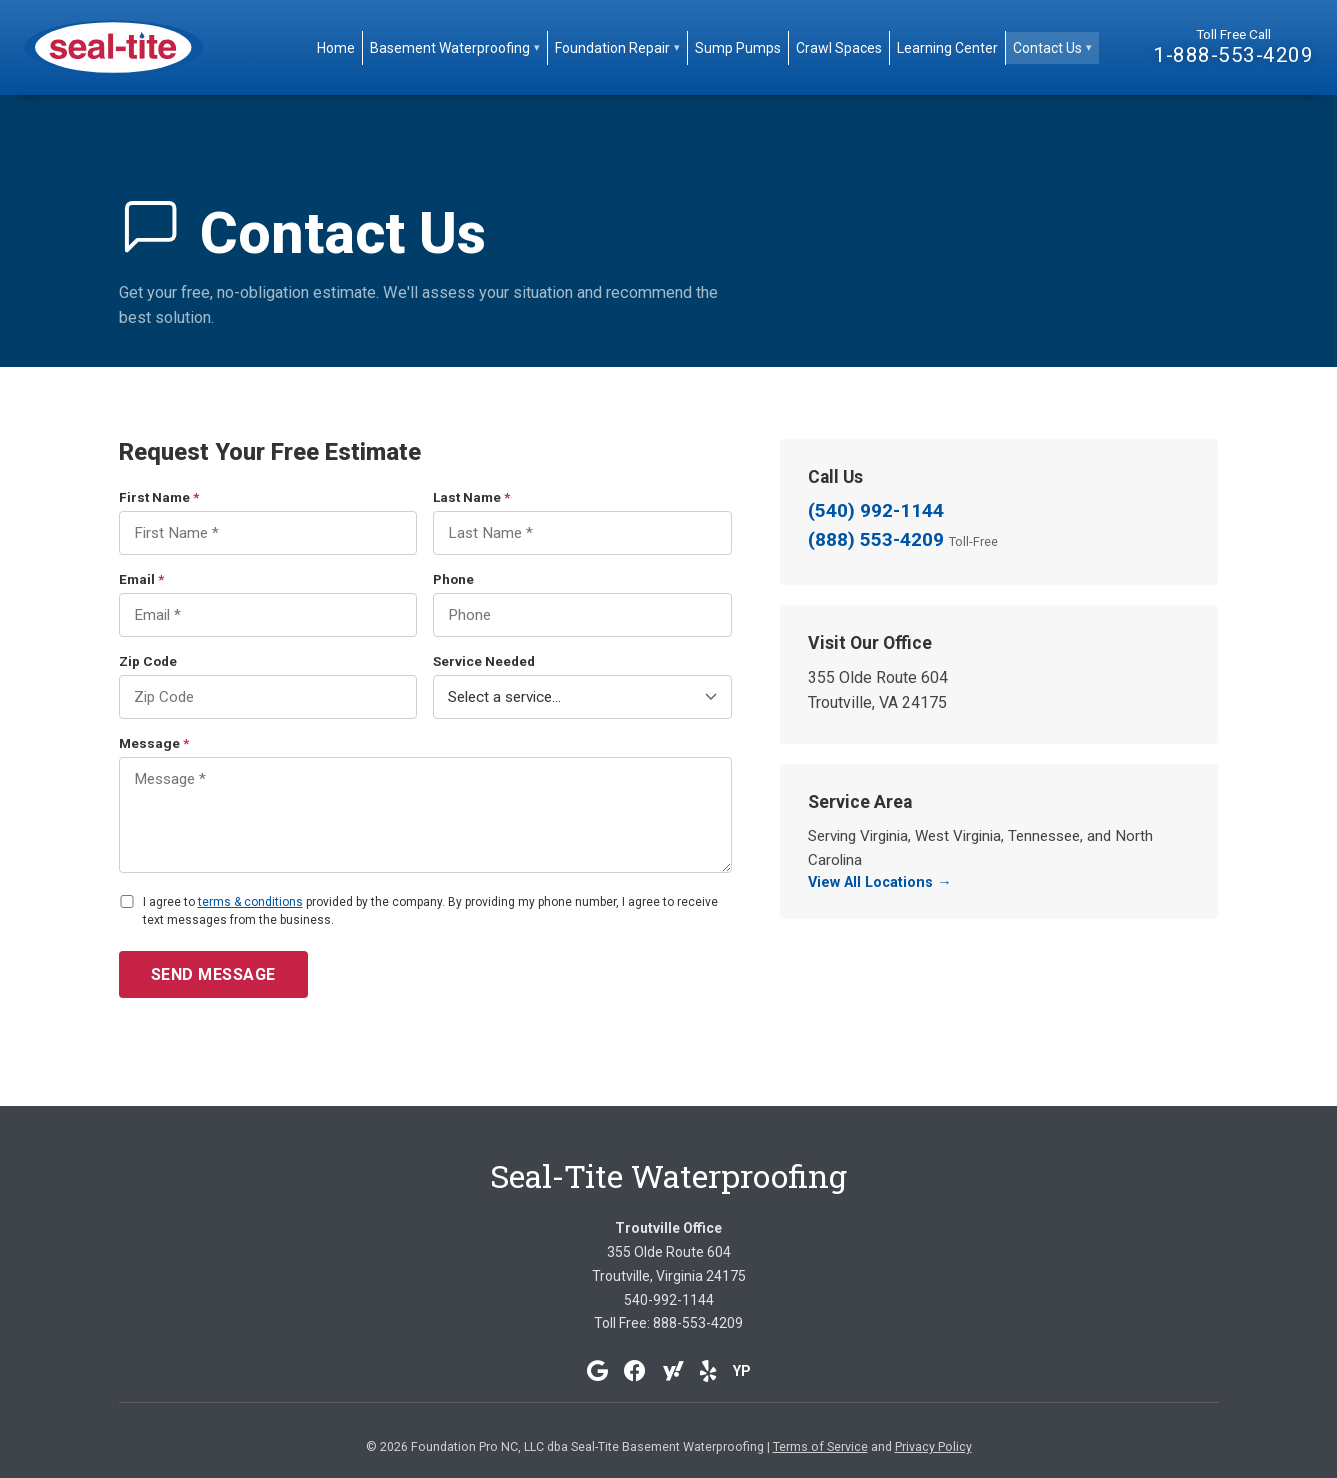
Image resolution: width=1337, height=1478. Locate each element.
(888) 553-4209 (903, 539)
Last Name (471, 497)
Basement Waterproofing (455, 48)
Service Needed (484, 661)
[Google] (597, 1371)
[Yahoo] (673, 1371)
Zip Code (148, 661)
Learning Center (947, 48)
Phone (453, 579)
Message (154, 743)
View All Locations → (879, 882)
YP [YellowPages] (742, 1371)
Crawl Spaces (839, 48)
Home (336, 48)
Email (141, 579)
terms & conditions (250, 902)
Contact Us (1052, 48)
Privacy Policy (933, 1446)
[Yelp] (708, 1371)
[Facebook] (635, 1371)
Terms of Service (820, 1446)
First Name (159, 497)
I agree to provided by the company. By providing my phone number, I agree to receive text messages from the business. (430, 911)
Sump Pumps (738, 48)
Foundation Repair (617, 48)
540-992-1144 (669, 1300)
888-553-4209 (698, 1323)
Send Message (213, 974)
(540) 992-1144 (876, 510)
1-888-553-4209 (1233, 55)
